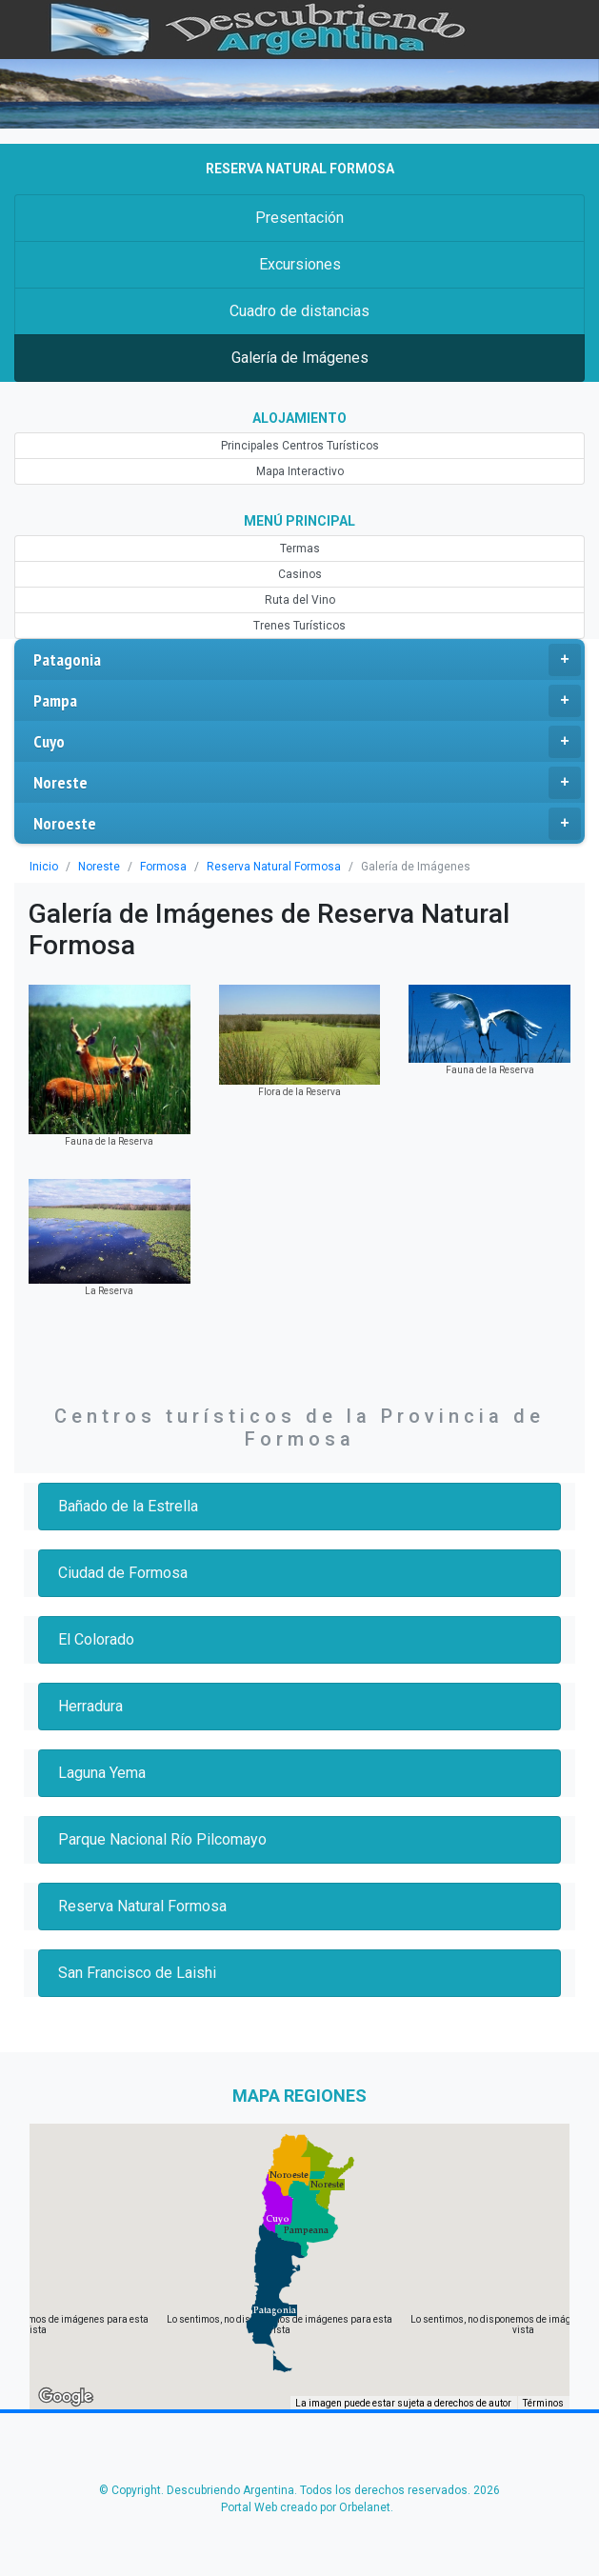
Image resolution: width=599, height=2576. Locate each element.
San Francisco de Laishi (139, 1973)
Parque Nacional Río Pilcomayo (165, 1839)
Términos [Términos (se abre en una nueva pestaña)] (544, 2404)
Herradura (92, 1706)
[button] (274, 2310)
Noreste (307, 783)
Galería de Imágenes (299, 357)
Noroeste (307, 824)
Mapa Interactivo (299, 471)
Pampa (307, 701)
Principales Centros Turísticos (299, 445)
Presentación (299, 218)
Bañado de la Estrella (130, 1506)
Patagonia (307, 660)
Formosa (155, 866)
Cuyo (307, 742)
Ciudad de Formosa (125, 1573)
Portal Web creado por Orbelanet (305, 2507)
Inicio (43, 866)
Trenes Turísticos (300, 625)
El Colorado (98, 1639)
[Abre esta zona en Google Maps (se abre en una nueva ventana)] (65, 2397)
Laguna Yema (104, 1773)
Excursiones (299, 264)
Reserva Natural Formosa (261, 866)
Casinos (299, 574)
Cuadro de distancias (299, 311)
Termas (299, 548)
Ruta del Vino (300, 600)
